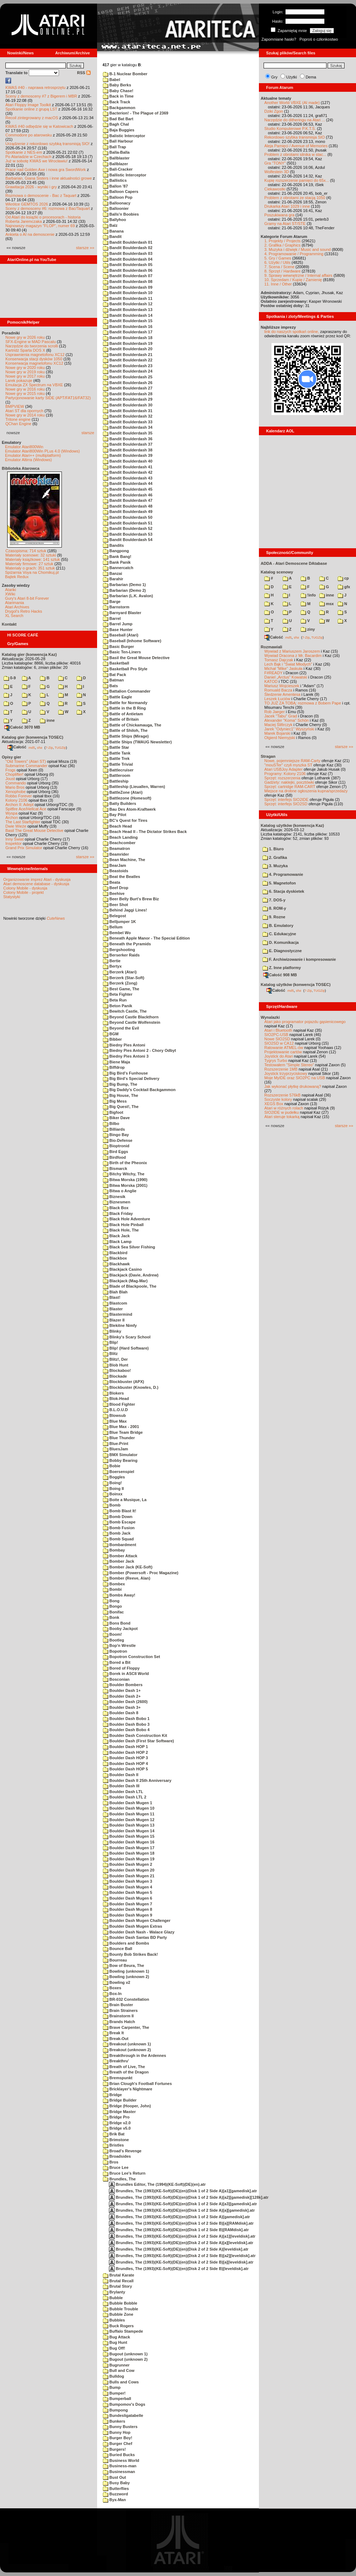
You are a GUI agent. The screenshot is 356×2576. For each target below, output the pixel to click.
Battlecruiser (118, 770)
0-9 (10, 678)
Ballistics (115, 180)
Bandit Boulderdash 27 (127, 388)
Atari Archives (17, 607)
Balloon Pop (117, 197)
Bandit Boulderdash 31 (127, 411)
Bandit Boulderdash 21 (127, 354)
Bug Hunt (115, 2342)
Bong (111, 1601)
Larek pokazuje (18, 380)
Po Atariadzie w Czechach (28, 156)
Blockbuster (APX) (123, 1381)
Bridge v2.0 (117, 2123)
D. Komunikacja (281, 942)
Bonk (111, 1617)
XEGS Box (273, 1104)
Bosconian (116, 1679)
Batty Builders (119, 803)
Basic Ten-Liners (122, 652)
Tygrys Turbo (275, 1060)
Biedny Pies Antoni (124, 1045)
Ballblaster (116, 158)
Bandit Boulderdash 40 (127, 461)
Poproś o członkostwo (319, 39)
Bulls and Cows (121, 2382)
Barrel (112, 618)
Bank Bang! (117, 556)
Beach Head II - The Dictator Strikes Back (145, 831)
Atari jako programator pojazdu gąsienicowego (305, 1021)
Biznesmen (116, 1202)
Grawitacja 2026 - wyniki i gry (31, 187)
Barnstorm (116, 607)
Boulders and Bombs (126, 1943)
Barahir (113, 579)
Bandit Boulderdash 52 (127, 528)
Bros (110, 2162)
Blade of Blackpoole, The (129, 1286)
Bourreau (115, 1960)
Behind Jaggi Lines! (125, 910)
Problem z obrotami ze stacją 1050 (294, 197)
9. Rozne (274, 917)
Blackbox (115, 1258)
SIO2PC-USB (276, 1034)
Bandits (113, 545)
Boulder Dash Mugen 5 (127, 1892)
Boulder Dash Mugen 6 (127, 1898)
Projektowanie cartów (283, 1052)
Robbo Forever (18, 796)
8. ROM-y (274, 908)
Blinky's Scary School (127, 1337)
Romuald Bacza (278, 690)
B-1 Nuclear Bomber (125, 74)
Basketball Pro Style (125, 669)
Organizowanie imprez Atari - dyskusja (36, 879)
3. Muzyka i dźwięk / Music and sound (297, 249)
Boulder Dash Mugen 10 (128, 1808)
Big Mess (115, 1101)
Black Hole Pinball (123, 1224)
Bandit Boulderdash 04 (127, 259)
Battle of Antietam (123, 714)
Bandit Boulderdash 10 (127, 293)
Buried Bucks (119, 2455)
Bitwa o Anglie (119, 1191)
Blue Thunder (119, 1438)
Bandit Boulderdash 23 (127, 366)
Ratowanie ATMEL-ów (283, 1047)
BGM (111, 1034)
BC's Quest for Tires (125, 820)
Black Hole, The (121, 1230)
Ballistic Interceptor (124, 175)
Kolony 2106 (16, 800)
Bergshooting (119, 949)
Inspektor (13, 843)
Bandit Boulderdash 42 (127, 472)
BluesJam (115, 1449)
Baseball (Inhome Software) (132, 641)
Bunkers (114, 2421)
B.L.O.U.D (115, 1410)
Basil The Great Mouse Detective (34, 830)
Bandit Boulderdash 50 (127, 517)
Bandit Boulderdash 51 (127, 523)
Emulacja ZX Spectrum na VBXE (34, 385)
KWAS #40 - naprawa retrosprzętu (35, 87)
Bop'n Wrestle (119, 1645)
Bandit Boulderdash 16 (127, 326)
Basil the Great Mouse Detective (136, 658)
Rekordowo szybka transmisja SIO (294, 137)
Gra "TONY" (275, 163)
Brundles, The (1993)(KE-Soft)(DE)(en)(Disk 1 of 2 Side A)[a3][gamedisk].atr (183, 2204)
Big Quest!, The (120, 1106)
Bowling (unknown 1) (126, 1971)
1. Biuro (273, 849)
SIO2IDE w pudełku (281, 1112)
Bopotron (115, 1651)
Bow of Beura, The (123, 1965)
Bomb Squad (118, 1539)
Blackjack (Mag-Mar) (125, 1281)
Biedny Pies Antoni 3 (126, 1056)
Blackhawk (116, 1264)
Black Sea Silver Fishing (129, 1247)
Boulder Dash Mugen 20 (128, 1870)
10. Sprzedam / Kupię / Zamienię (293, 280)
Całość (17, 747)
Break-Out (115, 2038)
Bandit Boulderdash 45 (127, 489)
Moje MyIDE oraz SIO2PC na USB (294, 1078)
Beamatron (116, 848)
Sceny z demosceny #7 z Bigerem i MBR (41, 96)
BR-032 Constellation (126, 1999)
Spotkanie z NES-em (23, 152)
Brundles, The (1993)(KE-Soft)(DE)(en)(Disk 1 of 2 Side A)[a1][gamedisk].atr (183, 2191)
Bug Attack (116, 2337)
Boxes (112, 1988)
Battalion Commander (126, 691)
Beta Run (115, 1000)
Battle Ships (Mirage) (126, 736)
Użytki (291, 77)
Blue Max (115, 1421)
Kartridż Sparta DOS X (25, 350)
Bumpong (115, 2410)
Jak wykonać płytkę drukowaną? (292, 1086)
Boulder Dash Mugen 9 (127, 1915)
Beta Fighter (117, 994)
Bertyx (112, 966)
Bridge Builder (120, 2100)
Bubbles (114, 2320)
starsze (88, 433)
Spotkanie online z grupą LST (31, 109)
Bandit (112, 236)
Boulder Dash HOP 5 (125, 1769)
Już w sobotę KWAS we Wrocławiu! (36, 161)
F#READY (273, 673)
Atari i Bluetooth (278, 1030)
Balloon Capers (120, 191)
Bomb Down (117, 1516)
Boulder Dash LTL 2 (124, 1797)
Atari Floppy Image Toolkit (28, 105)
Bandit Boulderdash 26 (127, 382)
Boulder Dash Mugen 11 (128, 1814)
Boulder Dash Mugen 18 (128, 1853)
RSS (84, 73)
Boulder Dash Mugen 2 (127, 1864)
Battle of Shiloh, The (125, 730)
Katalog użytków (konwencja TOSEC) (295, 984)
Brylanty (114, 2292)
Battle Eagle (117, 697)
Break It (113, 2033)
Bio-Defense (117, 1140)
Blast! (111, 1297)
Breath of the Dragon (126, 2072)
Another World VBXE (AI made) (292, 102)
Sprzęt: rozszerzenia (282, 778)
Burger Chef (117, 2443)
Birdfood (114, 1157)
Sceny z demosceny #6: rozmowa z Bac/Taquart (47, 208)
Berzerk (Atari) (120, 972)
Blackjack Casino (122, 1269)
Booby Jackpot (120, 1628)
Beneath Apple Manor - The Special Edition (146, 938)
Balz (110, 225)
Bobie (111, 1466)
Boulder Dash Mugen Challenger (136, 1920)
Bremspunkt (117, 2078)
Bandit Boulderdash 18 (127, 337)
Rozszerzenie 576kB (282, 1095)
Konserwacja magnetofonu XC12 (34, 363)
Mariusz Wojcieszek (281, 686)
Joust (10, 778)
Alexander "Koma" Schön (286, 720)
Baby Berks (117, 85)
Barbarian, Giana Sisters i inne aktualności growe (48, 178)
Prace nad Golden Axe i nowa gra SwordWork (45, 169)
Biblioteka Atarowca (21, 468)
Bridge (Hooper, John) (127, 2106)
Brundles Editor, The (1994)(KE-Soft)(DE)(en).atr (157, 2184)
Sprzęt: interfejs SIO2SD (285, 804)
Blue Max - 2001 (121, 1426)
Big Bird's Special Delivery (131, 1078)
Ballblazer (115, 164)
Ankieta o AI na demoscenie (29, 234)
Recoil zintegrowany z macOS (31, 118)
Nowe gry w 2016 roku (25, 389)
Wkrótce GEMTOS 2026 (26, 204)
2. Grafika (275, 857)
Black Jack (116, 1236)
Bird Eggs (115, 1151)
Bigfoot (113, 1112)
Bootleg (113, 1640)
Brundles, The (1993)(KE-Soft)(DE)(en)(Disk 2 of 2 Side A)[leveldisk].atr (178, 2249)
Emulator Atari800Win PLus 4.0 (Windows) (42, 451)
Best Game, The (121, 989)
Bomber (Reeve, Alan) (126, 1578)
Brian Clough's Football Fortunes (137, 2083)
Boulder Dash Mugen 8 (127, 1909)
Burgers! (114, 2449)
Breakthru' (116, 2061)
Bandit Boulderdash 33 (127, 422)
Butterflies (116, 2488)
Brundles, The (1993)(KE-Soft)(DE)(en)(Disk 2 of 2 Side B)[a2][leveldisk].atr (182, 2255)
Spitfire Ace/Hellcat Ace (25, 809)
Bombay (114, 1550)
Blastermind (117, 1314)
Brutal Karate (118, 2275)
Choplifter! (14, 774)
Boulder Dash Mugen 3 (127, 1881)
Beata (111, 882)
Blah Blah (115, 1292)
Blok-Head (116, 1398)
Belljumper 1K (119, 921)
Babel (111, 79)
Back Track (116, 102)
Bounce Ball (117, 1948)
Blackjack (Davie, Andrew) (131, 1275)
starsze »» (85, 248)
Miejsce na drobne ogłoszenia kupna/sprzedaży (306, 791)
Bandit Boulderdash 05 (127, 264)
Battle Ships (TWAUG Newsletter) (137, 742)
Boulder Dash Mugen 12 (128, 1820)
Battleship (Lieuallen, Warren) (134, 786)
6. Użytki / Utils (277, 262)
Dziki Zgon (273, 111)
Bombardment (119, 1545)
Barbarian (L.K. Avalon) (128, 596)
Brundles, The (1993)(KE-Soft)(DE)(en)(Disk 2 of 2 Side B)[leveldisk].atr (178, 2268)
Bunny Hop (117, 2432)
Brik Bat (113, 2134)
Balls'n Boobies (121, 214)
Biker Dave (116, 1118)
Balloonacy (117, 203)
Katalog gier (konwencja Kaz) (29, 654)
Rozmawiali (271, 647)
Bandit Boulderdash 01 (127, 242)
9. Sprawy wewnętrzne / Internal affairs (298, 275)
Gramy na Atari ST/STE (285, 223)
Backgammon (119, 107)
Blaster (113, 1309)
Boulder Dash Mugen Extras (132, 1926)
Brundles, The (119, 2179)
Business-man (119, 2466)
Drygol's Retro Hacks (23, 611)
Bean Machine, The (124, 859)
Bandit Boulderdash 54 (127, 539)
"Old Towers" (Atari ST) (25, 761)
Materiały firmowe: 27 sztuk (29, 564)
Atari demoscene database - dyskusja (36, 884)
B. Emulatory (278, 925)
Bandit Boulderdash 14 (127, 315)
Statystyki (11, 897)
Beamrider (116, 854)
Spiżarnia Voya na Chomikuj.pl (32, 572)
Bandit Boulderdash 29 (127, 399)
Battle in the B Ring (124, 708)
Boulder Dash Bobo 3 (126, 1724)
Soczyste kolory (278, 1099)
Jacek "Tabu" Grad (280, 716)
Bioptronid (116, 1146)
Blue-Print (115, 1443)
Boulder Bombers (122, 1685)
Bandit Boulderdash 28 (127, 394)
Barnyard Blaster (122, 613)
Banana (113, 231)
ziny (308, 629)
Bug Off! (114, 2348)
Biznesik (114, 1196)
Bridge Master (119, 2111)
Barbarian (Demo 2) (124, 590)
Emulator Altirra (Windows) (28, 460)
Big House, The (120, 1095)
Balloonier (116, 208)
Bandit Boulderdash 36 (127, 439)
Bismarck (115, 1168)
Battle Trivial (118, 764)
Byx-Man (114, 2500)
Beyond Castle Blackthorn (131, 1017)
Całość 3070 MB (22, 727)
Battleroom (116, 775)
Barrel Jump (117, 624)
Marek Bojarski (277, 733)
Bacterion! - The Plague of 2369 (135, 113)
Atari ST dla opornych (24, 411)
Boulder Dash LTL (123, 1791)
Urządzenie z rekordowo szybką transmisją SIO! (47, 143)
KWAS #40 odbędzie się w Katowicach (39, 126)
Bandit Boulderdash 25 (127, 377)
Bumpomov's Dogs (124, 2404)
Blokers (113, 1393)
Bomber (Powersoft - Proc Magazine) (140, 1573)
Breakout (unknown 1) (127, 2044)
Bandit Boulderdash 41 (127, 467)
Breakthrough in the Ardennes (134, 2055)
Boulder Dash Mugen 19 (128, 1859)
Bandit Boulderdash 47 (127, 500)
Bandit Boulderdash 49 (127, 511)
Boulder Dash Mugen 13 (128, 1825)
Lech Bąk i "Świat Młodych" (288, 664)
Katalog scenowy (277, 572)
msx (326, 604)
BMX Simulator (120, 1455)
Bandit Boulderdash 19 (127, 343)
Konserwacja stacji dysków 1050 (33, 359)
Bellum (113, 927)
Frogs (10, 770)
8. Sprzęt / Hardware (282, 271)
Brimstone (116, 2140)
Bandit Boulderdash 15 (127, 321)
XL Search (14, 615)
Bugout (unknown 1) (125, 2354)
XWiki (10, 594)
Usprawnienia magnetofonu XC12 (35, 354)
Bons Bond (117, 1623)
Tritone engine (18, 419)
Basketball (116, 663)
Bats (110, 686)
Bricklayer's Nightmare (127, 2089)
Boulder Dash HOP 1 (125, 1746)
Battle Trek (116, 758)
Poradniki (11, 333)
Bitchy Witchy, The (124, 1174)
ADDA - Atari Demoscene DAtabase (294, 563)
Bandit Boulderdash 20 (127, 349)
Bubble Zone (118, 2314)
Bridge (112, 2095)
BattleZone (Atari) (122, 792)
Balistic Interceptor (124, 136)
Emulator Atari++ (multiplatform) (33, 455)
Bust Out (114, 2477)
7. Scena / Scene (279, 267)
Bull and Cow (118, 2370)
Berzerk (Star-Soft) (123, 978)
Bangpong (116, 551)
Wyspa (11, 813)
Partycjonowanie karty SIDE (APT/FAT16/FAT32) (48, 398)
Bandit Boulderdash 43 (127, 478)
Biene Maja (116, 1062)
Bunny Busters (120, 2426)
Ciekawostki (275, 189)
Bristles (113, 2145)
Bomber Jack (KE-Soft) (127, 1567)
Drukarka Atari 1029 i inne (287, 206)
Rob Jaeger (274, 712)
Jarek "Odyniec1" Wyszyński (289, 729)
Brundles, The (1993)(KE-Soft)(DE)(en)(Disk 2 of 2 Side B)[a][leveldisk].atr (181, 2262)
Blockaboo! (117, 1370)
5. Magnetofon (279, 883)
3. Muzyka (275, 866)
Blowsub (114, 1415)
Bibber (112, 1039)
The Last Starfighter (22, 822)
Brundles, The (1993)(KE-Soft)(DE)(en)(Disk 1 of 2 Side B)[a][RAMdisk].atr (181, 2223)
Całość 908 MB (280, 975)
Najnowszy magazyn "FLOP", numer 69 (40, 226)
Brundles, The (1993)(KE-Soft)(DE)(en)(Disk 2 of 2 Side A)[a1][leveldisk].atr (182, 2236)
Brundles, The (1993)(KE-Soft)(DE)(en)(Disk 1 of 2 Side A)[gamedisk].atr (179, 2217)
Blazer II (113, 1320)
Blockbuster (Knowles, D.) (130, 1387)
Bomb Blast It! (119, 1511)
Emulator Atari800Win (24, 447)
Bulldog (113, 2376)
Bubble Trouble (120, 2309)
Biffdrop (114, 1067)
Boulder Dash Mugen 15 (128, 1836)
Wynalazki (270, 1017)
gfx (344, 587)
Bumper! (114, 2393)
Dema (311, 77)
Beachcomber (119, 843)
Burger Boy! (117, 2438)
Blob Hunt (115, 1365)
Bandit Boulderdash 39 (127, 455)
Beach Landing (120, 837)
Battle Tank (117, 753)
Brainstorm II (118, 2016)
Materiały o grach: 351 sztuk (30, 568)
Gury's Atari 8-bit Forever (27, 598)
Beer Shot (115, 904)
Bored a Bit (117, 1662)
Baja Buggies (118, 130)
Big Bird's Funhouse (125, 1073)
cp (343, 578)
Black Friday (118, 1213)
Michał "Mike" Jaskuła (283, 668)
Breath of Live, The (124, 2066)
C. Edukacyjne (279, 934)
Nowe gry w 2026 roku (25, 337)
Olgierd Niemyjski (279, 737)
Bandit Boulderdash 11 (127, 298)
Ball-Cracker (118, 169)
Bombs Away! (119, 1595)
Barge (111, 601)
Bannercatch (118, 568)
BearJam (114, 865)
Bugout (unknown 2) (125, 2359)
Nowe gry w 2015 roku (25, 393)
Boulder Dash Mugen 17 (128, 1848)
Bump (111, 2387)
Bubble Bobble (120, 2303)
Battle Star (116, 747)
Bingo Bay (116, 1134)
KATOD (271, 681)
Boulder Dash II (120, 1775)
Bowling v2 (116, 1982)
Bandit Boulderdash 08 (127, 281)
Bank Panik (117, 562)
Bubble (113, 2298)
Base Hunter (118, 629)
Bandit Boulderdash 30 (127, 405)
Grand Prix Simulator (23, 848)
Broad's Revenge (122, 2151)
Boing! (112, 1483)
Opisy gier (11, 757)
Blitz (110, 1353)
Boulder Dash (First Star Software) (138, 1741)
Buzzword (115, 2494)
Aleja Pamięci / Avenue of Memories (296, 146)
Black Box (115, 1208)
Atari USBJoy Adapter (283, 769)
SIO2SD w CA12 (279, 1043)
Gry (274, 77)
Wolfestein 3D (276, 172)
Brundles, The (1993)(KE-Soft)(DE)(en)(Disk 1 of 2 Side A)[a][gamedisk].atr (182, 2210)
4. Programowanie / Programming (293, 254)
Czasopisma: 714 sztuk (25, 551)
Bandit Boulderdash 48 (127, 506)
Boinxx (113, 1494)
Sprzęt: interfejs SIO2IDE (286, 799)
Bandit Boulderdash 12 (127, 304)
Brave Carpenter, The (126, 2027)
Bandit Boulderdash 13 (127, 309)
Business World (121, 2460)
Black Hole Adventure (126, 1219)
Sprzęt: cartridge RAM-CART (289, 786)
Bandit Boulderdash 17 (127, 332)
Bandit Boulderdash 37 (127, 444)
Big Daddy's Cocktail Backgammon (139, 1089)
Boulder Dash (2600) (125, 1701)
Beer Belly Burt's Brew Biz (131, 899)
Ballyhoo (114, 219)
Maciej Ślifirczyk (278, 724)
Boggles (114, 1477)
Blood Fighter (119, 1404)
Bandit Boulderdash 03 (127, 253)
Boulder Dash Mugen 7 (127, 1904)
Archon (11, 817)
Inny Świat (14, 839)
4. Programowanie (283, 874)
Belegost (114, 916)
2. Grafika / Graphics (282, 245)
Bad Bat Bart (118, 119)
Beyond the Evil (121, 1028)
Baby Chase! (118, 91)
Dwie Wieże (15, 826)
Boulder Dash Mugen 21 (128, 1876)
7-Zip (49, 747)
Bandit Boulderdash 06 (127, 270)
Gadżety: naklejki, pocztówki (289, 782)
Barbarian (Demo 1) (124, 584)
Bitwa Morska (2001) (125, 1185)
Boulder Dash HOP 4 (125, 1763)
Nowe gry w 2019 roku (25, 372)
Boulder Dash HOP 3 (125, 1758)
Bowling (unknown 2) (126, 1976)
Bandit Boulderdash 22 (127, 360)
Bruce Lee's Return (124, 2173)
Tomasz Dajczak (278, 660)
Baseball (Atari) (120, 635)
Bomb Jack (117, 1533)
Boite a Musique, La (124, 1500)
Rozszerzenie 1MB (280, 1069)
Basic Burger (118, 646)
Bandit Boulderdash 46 (127, 495)
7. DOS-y (274, 900)
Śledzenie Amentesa (282, 694)
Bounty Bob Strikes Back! (130, 1954)
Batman (113, 680)
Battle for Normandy (125, 703)
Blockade (115, 1376)
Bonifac (113, 1612)
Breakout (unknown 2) (127, 2050)
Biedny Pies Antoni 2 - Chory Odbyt (139, 1050)
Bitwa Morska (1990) (125, 1179)
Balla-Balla (116, 152)
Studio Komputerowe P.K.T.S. (290, 128)
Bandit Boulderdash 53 (127, 534)
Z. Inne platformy (282, 967)
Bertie (111, 961)
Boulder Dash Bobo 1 (126, 1718)
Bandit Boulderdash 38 (127, 450)
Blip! (110, 1342)
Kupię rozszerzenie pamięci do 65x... (296, 180)
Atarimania (14, 602)
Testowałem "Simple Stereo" (289, 1065)
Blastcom (115, 1303)
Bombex (114, 1584)
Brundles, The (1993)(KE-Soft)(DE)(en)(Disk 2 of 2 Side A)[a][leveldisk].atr (181, 2243)
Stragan (268, 756)
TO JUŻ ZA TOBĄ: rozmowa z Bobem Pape (302, 703)
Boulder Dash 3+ (122, 1707)
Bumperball (117, 2398)
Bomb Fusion (118, 1528)
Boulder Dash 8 (120, 1713)
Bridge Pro (116, 2117)
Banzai (112, 573)
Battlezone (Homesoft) (127, 798)
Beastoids (115, 871)
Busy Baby (116, 2483)
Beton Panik (117, 1006)
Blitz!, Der (115, 1359)
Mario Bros (14, 787)
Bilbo (111, 1123)
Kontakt (9, 624)
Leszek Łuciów (277, 699)
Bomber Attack (120, 1556)
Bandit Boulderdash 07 (127, 276)
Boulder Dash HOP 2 (125, 1752)
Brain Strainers (120, 2010)
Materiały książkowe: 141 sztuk (32, 559)
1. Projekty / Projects (282, 241)
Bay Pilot (114, 814)
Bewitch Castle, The (125, 1011)
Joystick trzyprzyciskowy (285, 1073)
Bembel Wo (117, 933)
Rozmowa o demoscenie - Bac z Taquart (40, 195)
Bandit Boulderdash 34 (127, 427)
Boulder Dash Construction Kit (135, 1735)
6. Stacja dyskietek (283, 891)
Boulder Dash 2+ (122, 1696)
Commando (15, 783)
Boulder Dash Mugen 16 (128, 1842)
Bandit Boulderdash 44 (127, 483)
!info (308, 595)
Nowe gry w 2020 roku (25, 367)
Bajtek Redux (16, 577)
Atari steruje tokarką (282, 1116)
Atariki (10, 589)
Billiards (114, 1129)
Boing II (113, 1488)
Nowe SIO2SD (277, 1039)
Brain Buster (118, 2005)
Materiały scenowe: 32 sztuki (30, 555)
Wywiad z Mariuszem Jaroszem (292, 651)
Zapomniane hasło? (278, 39)
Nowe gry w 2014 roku (25, 415)
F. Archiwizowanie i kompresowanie (299, 959)
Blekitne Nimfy (120, 1325)
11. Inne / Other (278, 284)
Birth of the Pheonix (125, 1163)
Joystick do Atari (278, 1056)
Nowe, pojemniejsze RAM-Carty (292, 760)
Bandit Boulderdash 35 (127, 433)
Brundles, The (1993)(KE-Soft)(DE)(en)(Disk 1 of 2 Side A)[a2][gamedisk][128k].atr (188, 2197)
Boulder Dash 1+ (122, 1690)
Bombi (112, 1589)
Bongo (112, 1606)
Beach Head (117, 826)
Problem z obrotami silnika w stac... (295, 154)
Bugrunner (116, 2365)
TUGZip (60, 747)
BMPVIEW (14, 406)
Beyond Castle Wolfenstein (131, 1022)
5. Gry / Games (277, 258)
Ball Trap (114, 147)
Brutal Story (117, 2286)
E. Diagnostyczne (282, 951)
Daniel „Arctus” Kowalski (285, 677)
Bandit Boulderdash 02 (127, 248)
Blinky (112, 1331)
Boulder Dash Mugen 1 (127, 1803)
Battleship (115, 781)
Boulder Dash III (121, 1786)
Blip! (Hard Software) (126, 1348)
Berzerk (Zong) (120, 983)
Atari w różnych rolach (283, 1108)
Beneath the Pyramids (127, 944)
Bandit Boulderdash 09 (127, 287)
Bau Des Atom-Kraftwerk (129, 809)
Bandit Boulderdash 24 (127, 371)
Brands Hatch (119, 2021)
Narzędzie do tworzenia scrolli (31, 346)
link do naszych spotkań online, (291, 331)
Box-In (112, 1993)
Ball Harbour (118, 141)
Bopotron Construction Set (131, 1656)
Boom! (112, 1634)
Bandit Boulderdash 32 (127, 416)
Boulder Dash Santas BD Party (135, 1937)
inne (47, 720)
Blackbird (115, 1253)
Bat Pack (114, 674)
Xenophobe (15, 791)
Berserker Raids (121, 955)
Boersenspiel (118, 1471)
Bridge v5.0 (117, 2128)
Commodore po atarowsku (28, 135)
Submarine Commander (26, 766)
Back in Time (118, 96)
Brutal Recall (118, 2281)
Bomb (111, 1505)
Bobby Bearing (120, 1460)
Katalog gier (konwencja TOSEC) (32, 737)
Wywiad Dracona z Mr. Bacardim (292, 655)
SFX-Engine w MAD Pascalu (30, 341)
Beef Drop (115, 888)
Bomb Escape (119, 1522)
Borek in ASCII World (126, 1673)
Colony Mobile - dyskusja (25, 888)
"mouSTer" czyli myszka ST (288, 765)
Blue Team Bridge (123, 1432)
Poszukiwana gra (279, 215)
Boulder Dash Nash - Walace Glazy (138, 1932)
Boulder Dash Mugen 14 (128, 1831)
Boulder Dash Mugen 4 (127, 1887)
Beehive (113, 893)
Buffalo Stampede (123, 2331)
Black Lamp (117, 1241)
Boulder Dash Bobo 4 (126, 1730)
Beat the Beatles (121, 876)
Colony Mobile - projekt (23, 892)
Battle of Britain (121, 719)
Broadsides (117, 2156)
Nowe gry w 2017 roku (25, 376)
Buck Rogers (118, 2326)
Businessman (119, 2471)
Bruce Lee (115, 2167)
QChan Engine (18, 424)
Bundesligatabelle (123, 2415)
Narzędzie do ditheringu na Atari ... (294, 120)
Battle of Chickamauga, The (132, 725)
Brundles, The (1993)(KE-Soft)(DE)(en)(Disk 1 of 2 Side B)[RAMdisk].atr (179, 2230)
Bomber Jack (118, 1561)
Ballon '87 (115, 186)
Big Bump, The (120, 1084)
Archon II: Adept (20, 804)
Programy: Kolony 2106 (285, 773)
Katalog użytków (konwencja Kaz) (292, 825)
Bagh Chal (116, 124)
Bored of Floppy (121, 1668)
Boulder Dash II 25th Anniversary (137, 1780)
